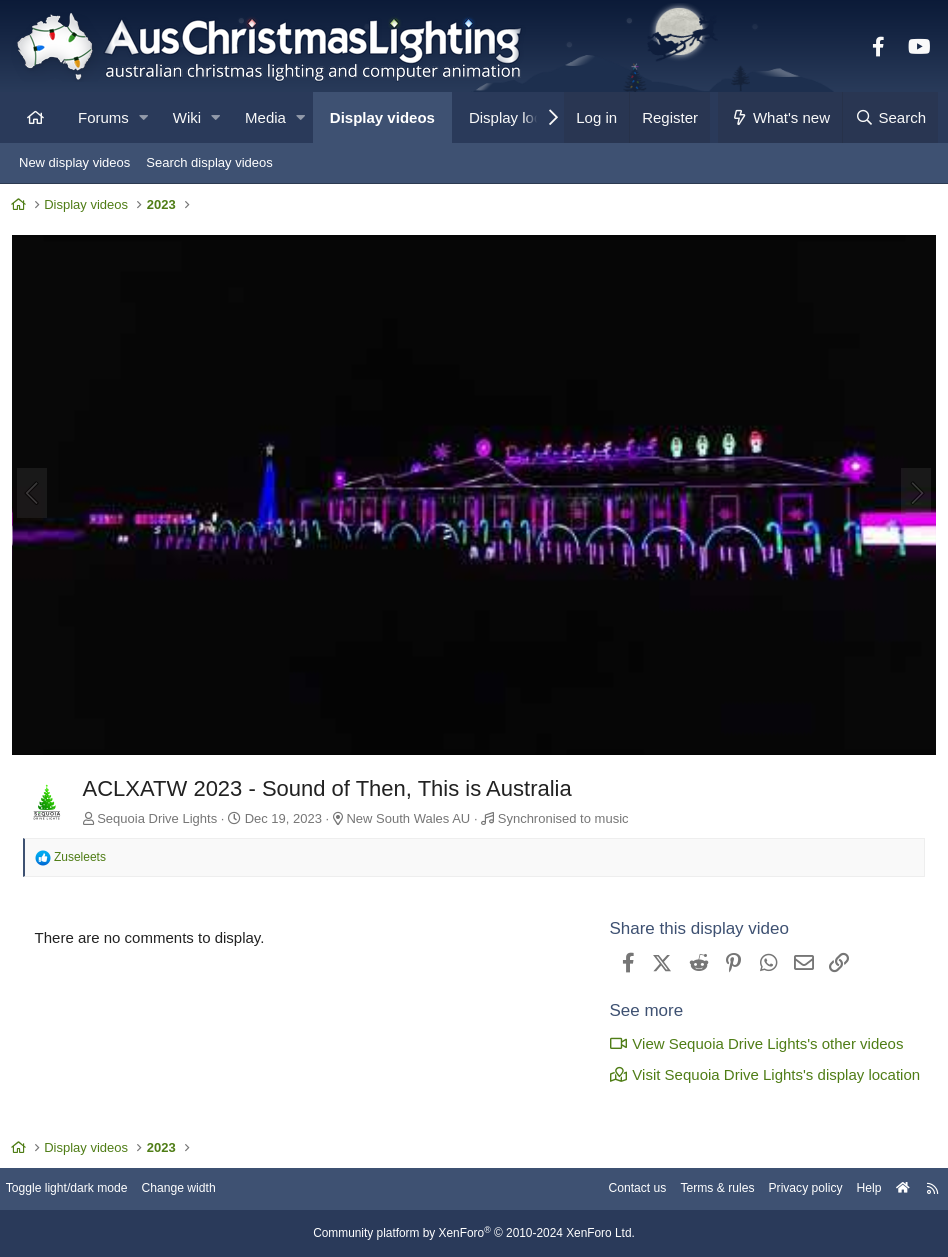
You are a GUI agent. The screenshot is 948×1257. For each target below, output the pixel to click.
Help (853, 1189)
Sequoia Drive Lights (162, 817)
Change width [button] (204, 1189)
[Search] (890, 117)
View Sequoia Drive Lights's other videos (752, 1043)
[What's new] (780, 117)
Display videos (382, 117)
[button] (143, 117)
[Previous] (36, 495)
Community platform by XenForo (474, 1234)
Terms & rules (691, 1189)
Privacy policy (785, 1189)
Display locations (525, 117)
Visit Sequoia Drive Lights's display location (760, 1074)
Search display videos (209, 162)
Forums (103, 117)
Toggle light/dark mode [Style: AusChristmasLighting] (84, 1189)
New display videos (74, 162)
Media (265, 117)
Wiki (187, 117)
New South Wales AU (413, 817)
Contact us (606, 1189)
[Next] (912, 495)
